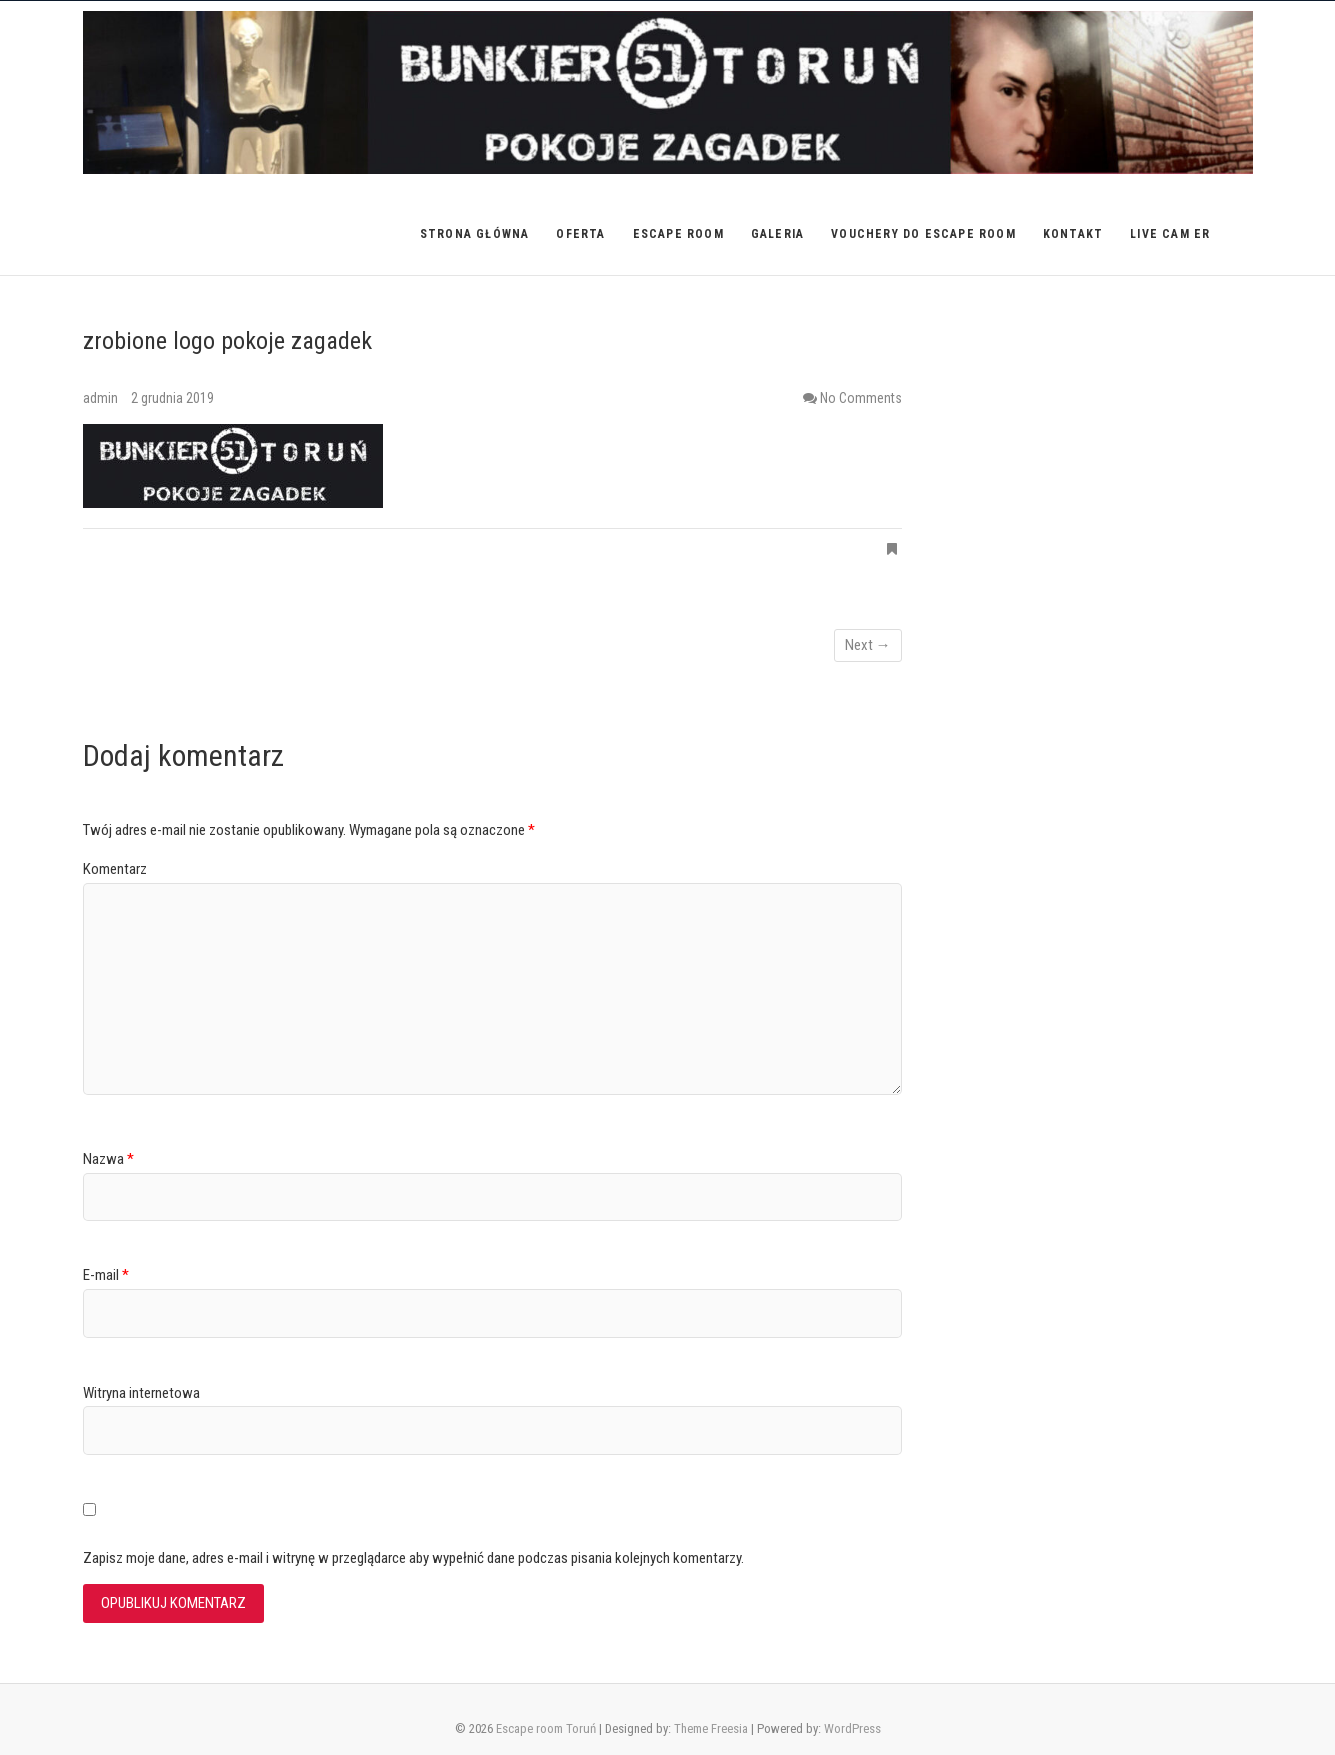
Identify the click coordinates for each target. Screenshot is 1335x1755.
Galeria (777, 234)
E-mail (106, 1275)
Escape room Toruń (546, 1728)
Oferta (580, 234)
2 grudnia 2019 (172, 398)
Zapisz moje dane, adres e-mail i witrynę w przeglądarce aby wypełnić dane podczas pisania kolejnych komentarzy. (413, 1558)
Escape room (678, 234)
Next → (868, 645)
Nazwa (108, 1159)
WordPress (852, 1728)
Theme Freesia (711, 1728)
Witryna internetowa (141, 1393)
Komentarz (115, 869)
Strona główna (475, 234)
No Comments (861, 398)
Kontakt (1073, 234)
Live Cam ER (1170, 234)
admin (102, 398)
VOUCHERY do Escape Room (923, 234)
